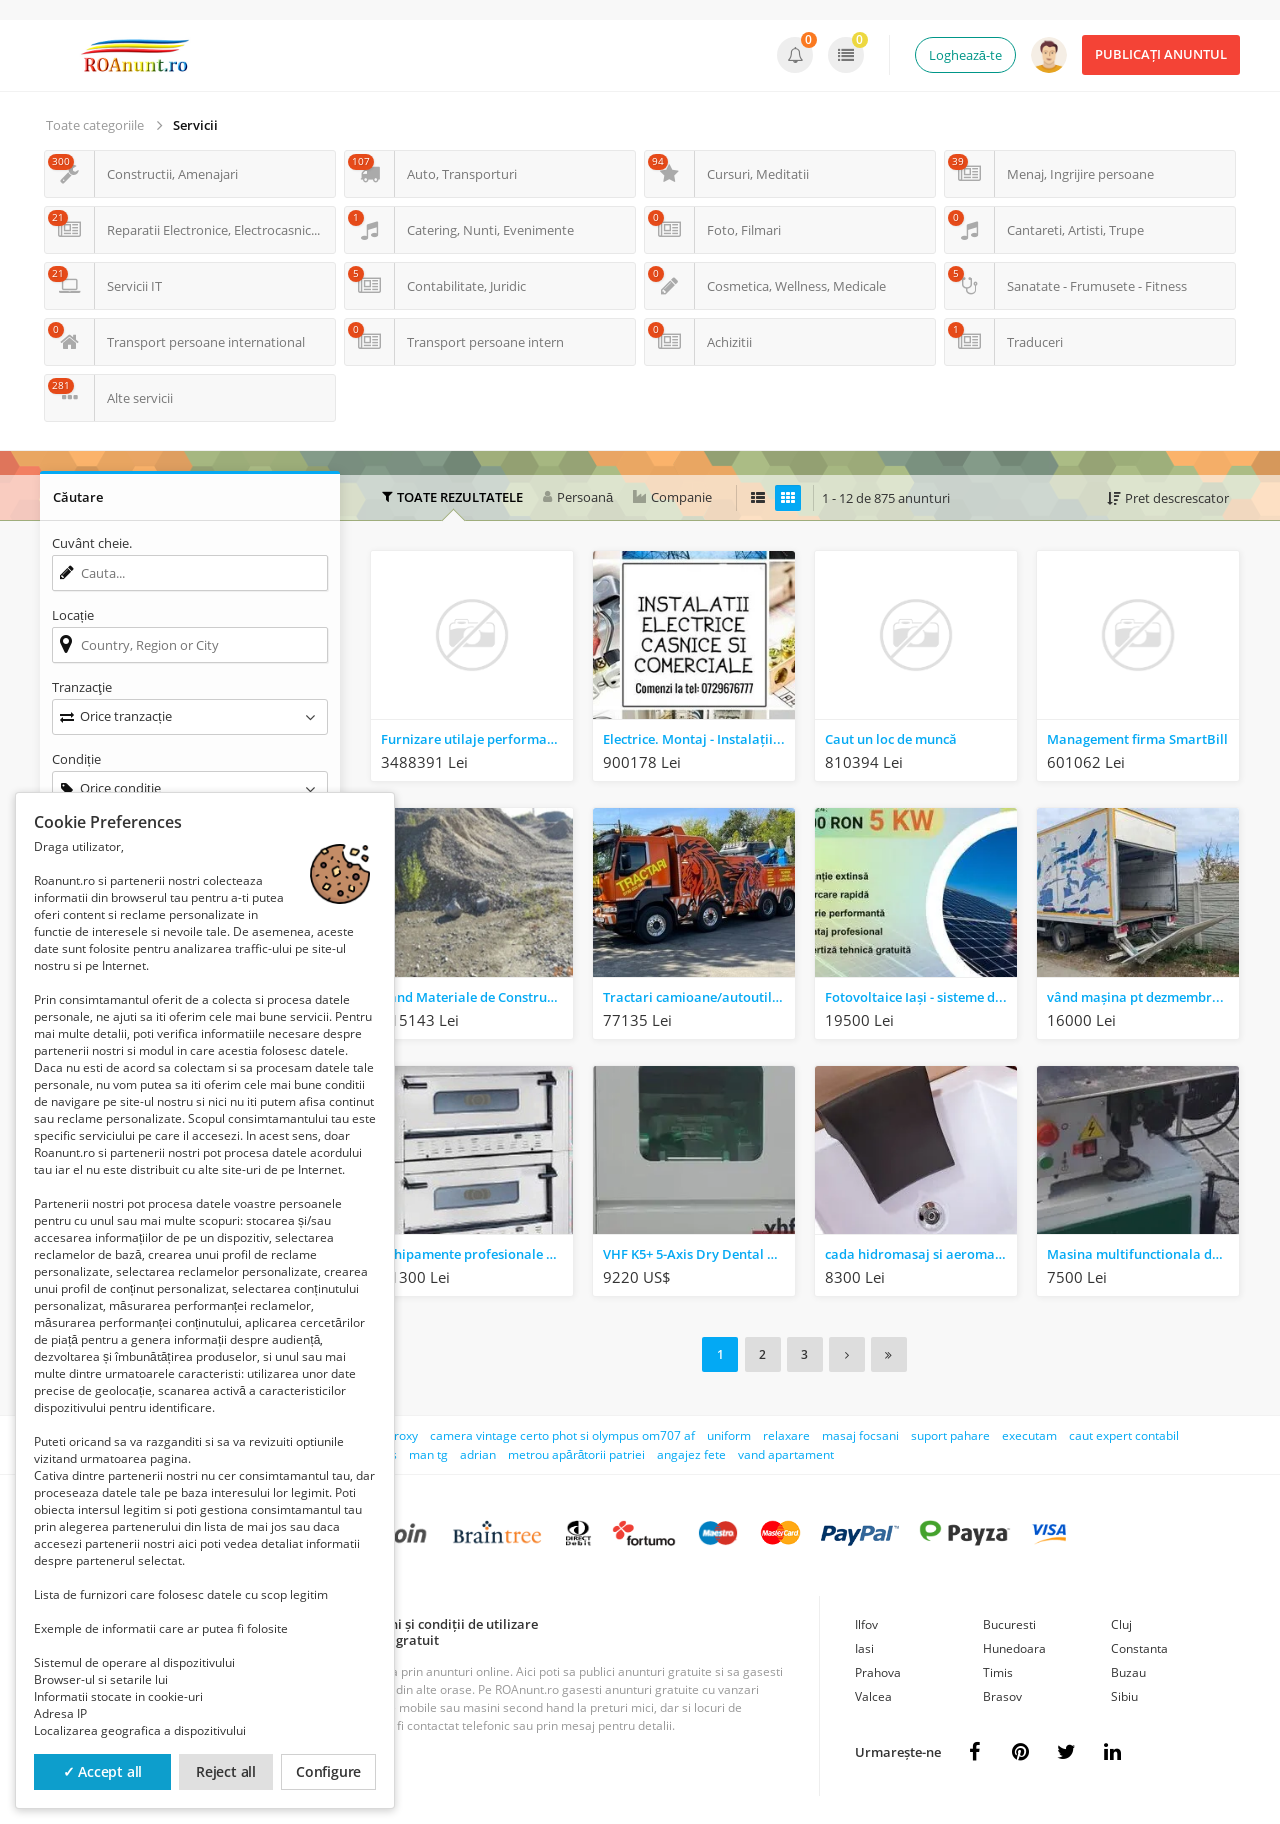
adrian (478, 1452)
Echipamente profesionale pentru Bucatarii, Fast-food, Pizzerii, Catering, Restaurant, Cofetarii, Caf (477, 1254)
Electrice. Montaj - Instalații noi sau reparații (699, 739)
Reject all (226, 1771)
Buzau (1128, 1670)
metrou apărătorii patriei (576, 1452)
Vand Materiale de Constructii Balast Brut (477, 997)
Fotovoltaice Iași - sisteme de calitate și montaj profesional (921, 997)
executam (1029, 1433)
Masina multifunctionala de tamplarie (1143, 1254)
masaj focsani (860, 1433)
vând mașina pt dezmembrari (1138, 997)
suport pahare (950, 1433)
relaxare (786, 1433)
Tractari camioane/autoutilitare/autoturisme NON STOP (699, 997)
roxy (406, 1433)
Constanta (1139, 1646)
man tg (428, 1452)
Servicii (195, 125)
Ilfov (866, 1622)
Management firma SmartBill (1137, 739)
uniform (729, 1433)
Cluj (1121, 1622)
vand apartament (786, 1452)
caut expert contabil (1124, 1433)
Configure (328, 1771)
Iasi (864, 1646)
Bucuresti (1009, 1622)
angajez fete (691, 1452)
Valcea (873, 1694)
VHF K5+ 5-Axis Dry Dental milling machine (699, 1254)
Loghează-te (965, 55)
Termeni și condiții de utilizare (444, 1622)
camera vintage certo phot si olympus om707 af (562, 1433)
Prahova (878, 1670)
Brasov (1002, 1694)
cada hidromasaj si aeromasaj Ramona (921, 1254)
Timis (998, 1670)
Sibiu (1124, 1694)
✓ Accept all (103, 1771)
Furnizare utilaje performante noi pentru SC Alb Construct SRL (477, 739)
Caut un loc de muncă (891, 739)
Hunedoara (1014, 1646)
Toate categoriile (95, 125)
